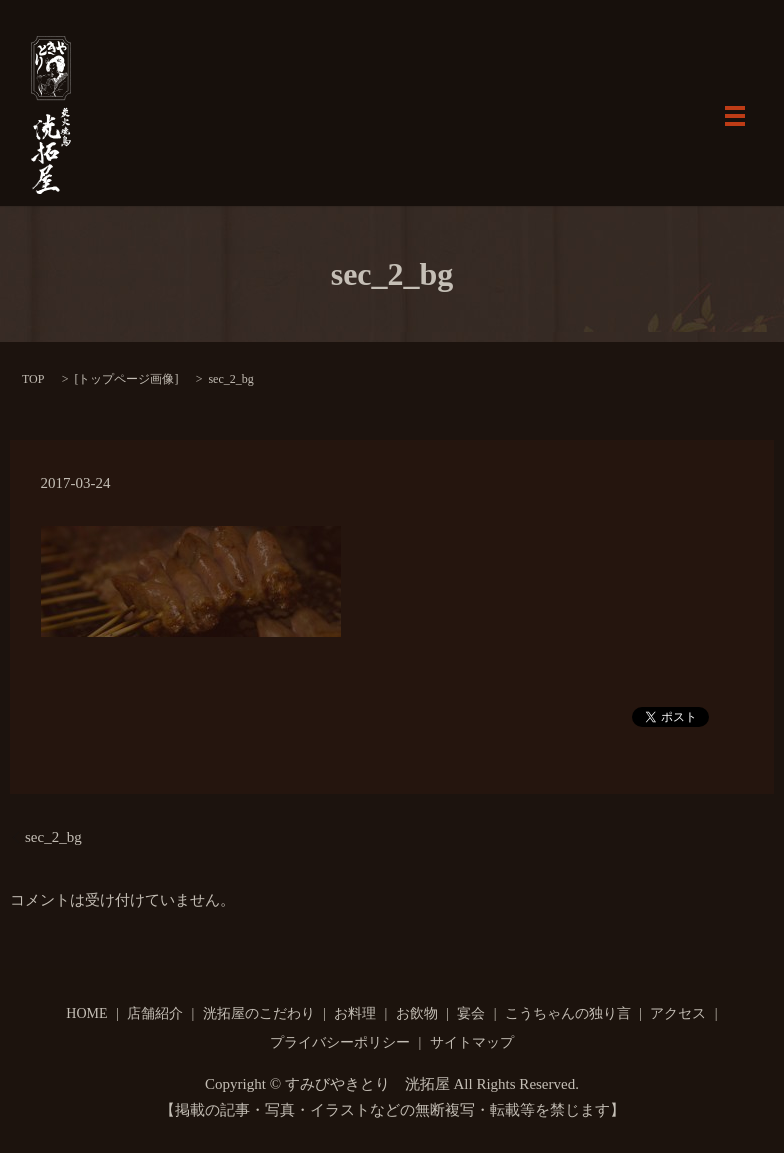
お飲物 (417, 1013)
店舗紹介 (155, 1013)
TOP (33, 379)
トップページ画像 (126, 379)
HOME (86, 1013)
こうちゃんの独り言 (568, 1013)
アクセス (678, 1013)
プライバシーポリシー (340, 1042)
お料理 (355, 1013)
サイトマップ (472, 1042)
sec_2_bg (53, 837)
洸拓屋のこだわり (259, 1013)
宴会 (471, 1013)
